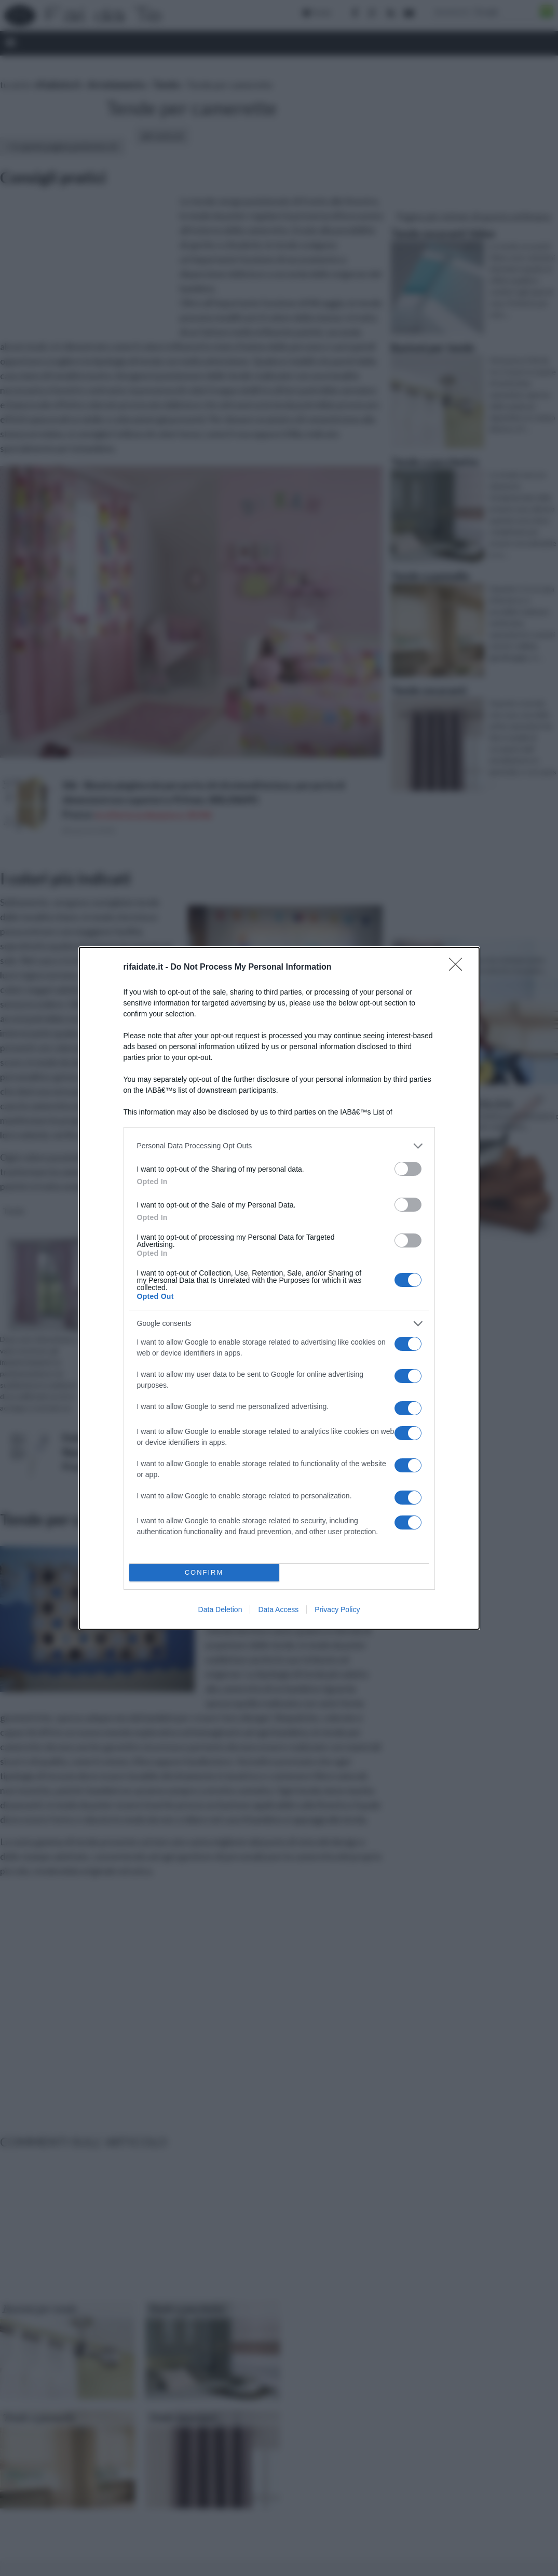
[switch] (407, 1169)
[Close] (459, 967)
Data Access (278, 1609)
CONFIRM (204, 1572)
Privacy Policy (337, 1609)
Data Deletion (220, 1609)
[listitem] (279, 1146)
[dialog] (279, 1288)
